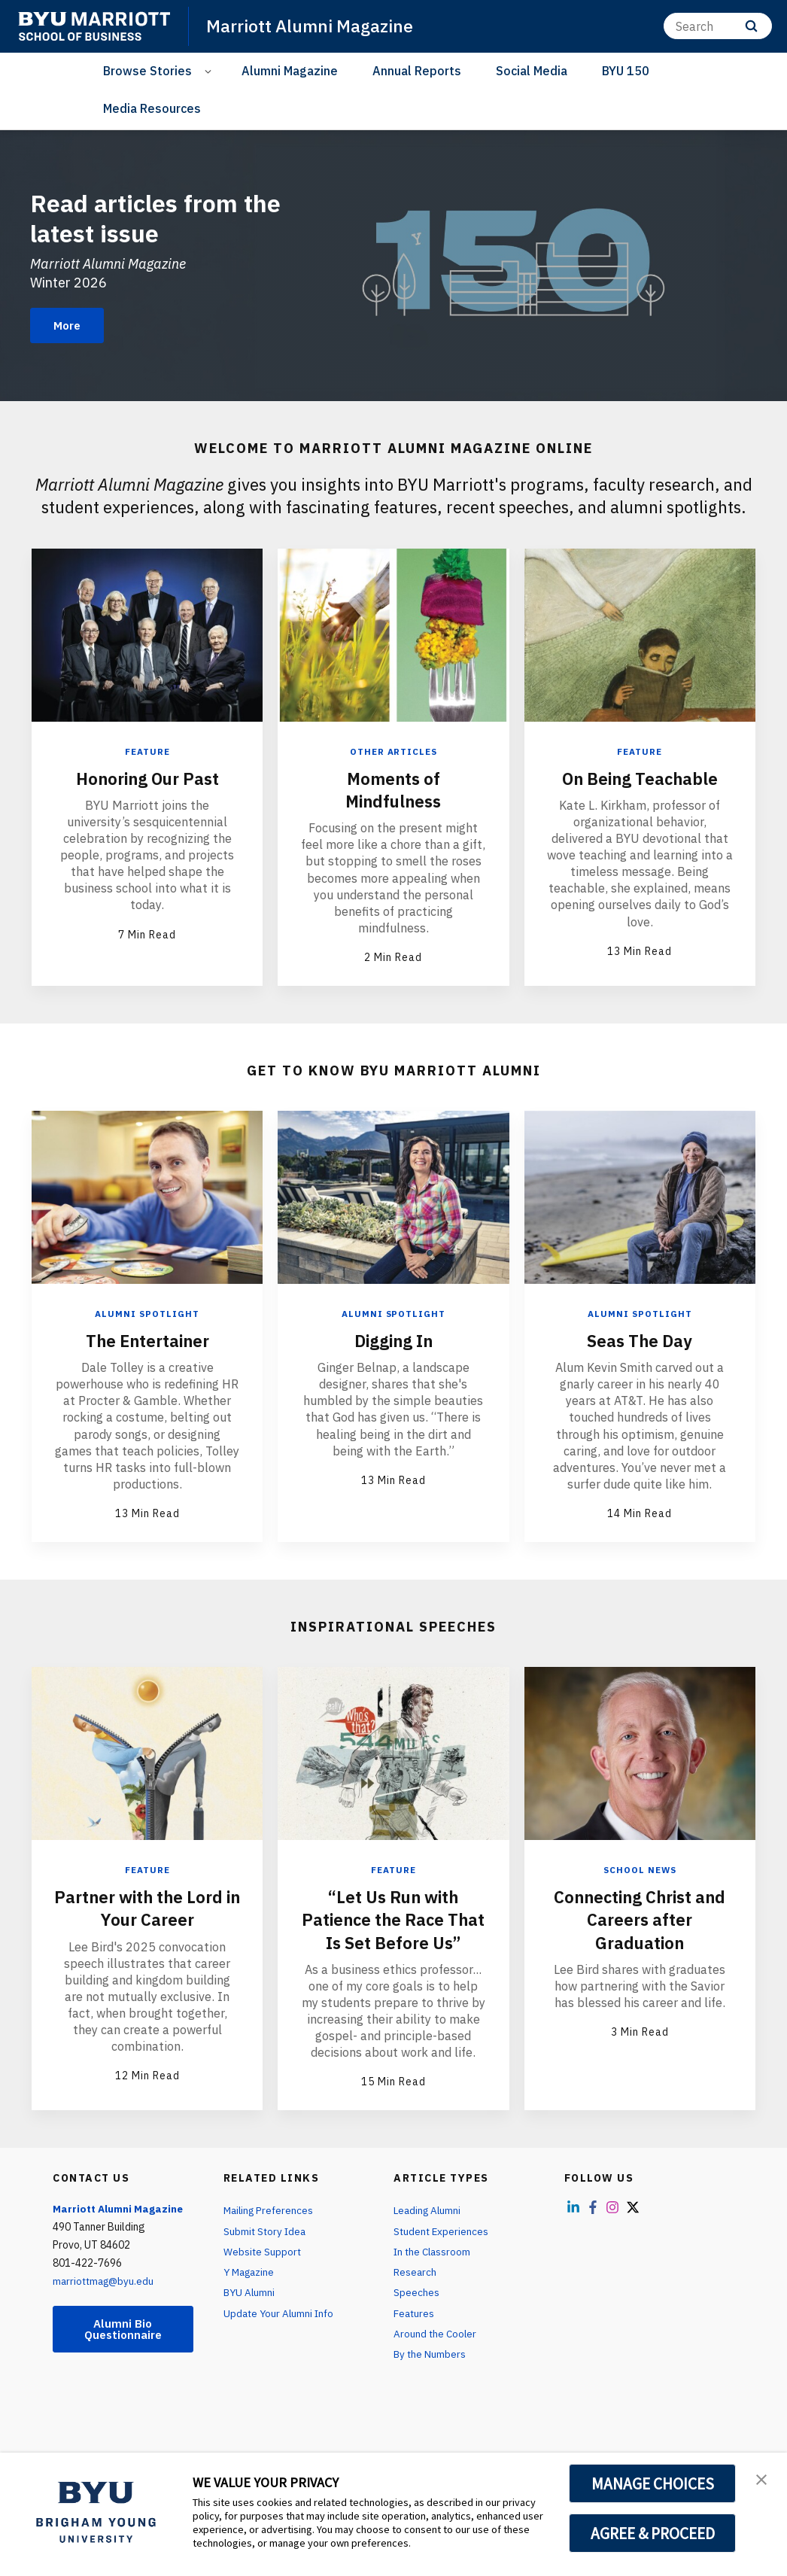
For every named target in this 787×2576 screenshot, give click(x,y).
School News (639, 1868)
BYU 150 (625, 70)
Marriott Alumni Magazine (315, 26)
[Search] (718, 26)
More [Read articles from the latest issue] (69, 325)
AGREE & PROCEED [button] (653, 2533)
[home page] (94, 26)
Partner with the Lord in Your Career (147, 1906)
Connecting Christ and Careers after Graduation (640, 1917)
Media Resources (152, 108)
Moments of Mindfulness (393, 788)
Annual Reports (416, 70)
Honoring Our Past (147, 777)
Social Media (531, 70)
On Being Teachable (640, 777)
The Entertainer (147, 1339)
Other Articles (393, 751)
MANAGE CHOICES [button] (653, 2483)
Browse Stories (147, 70)
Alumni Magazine (290, 70)
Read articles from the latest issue (170, 216)
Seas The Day (639, 1339)
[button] (762, 2479)
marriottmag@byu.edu (106, 2301)
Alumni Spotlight (147, 1312)
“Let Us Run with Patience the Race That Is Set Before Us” (393, 1929)
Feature (147, 751)
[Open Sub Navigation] (210, 71)
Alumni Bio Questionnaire (122, 2350)
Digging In (393, 1339)
